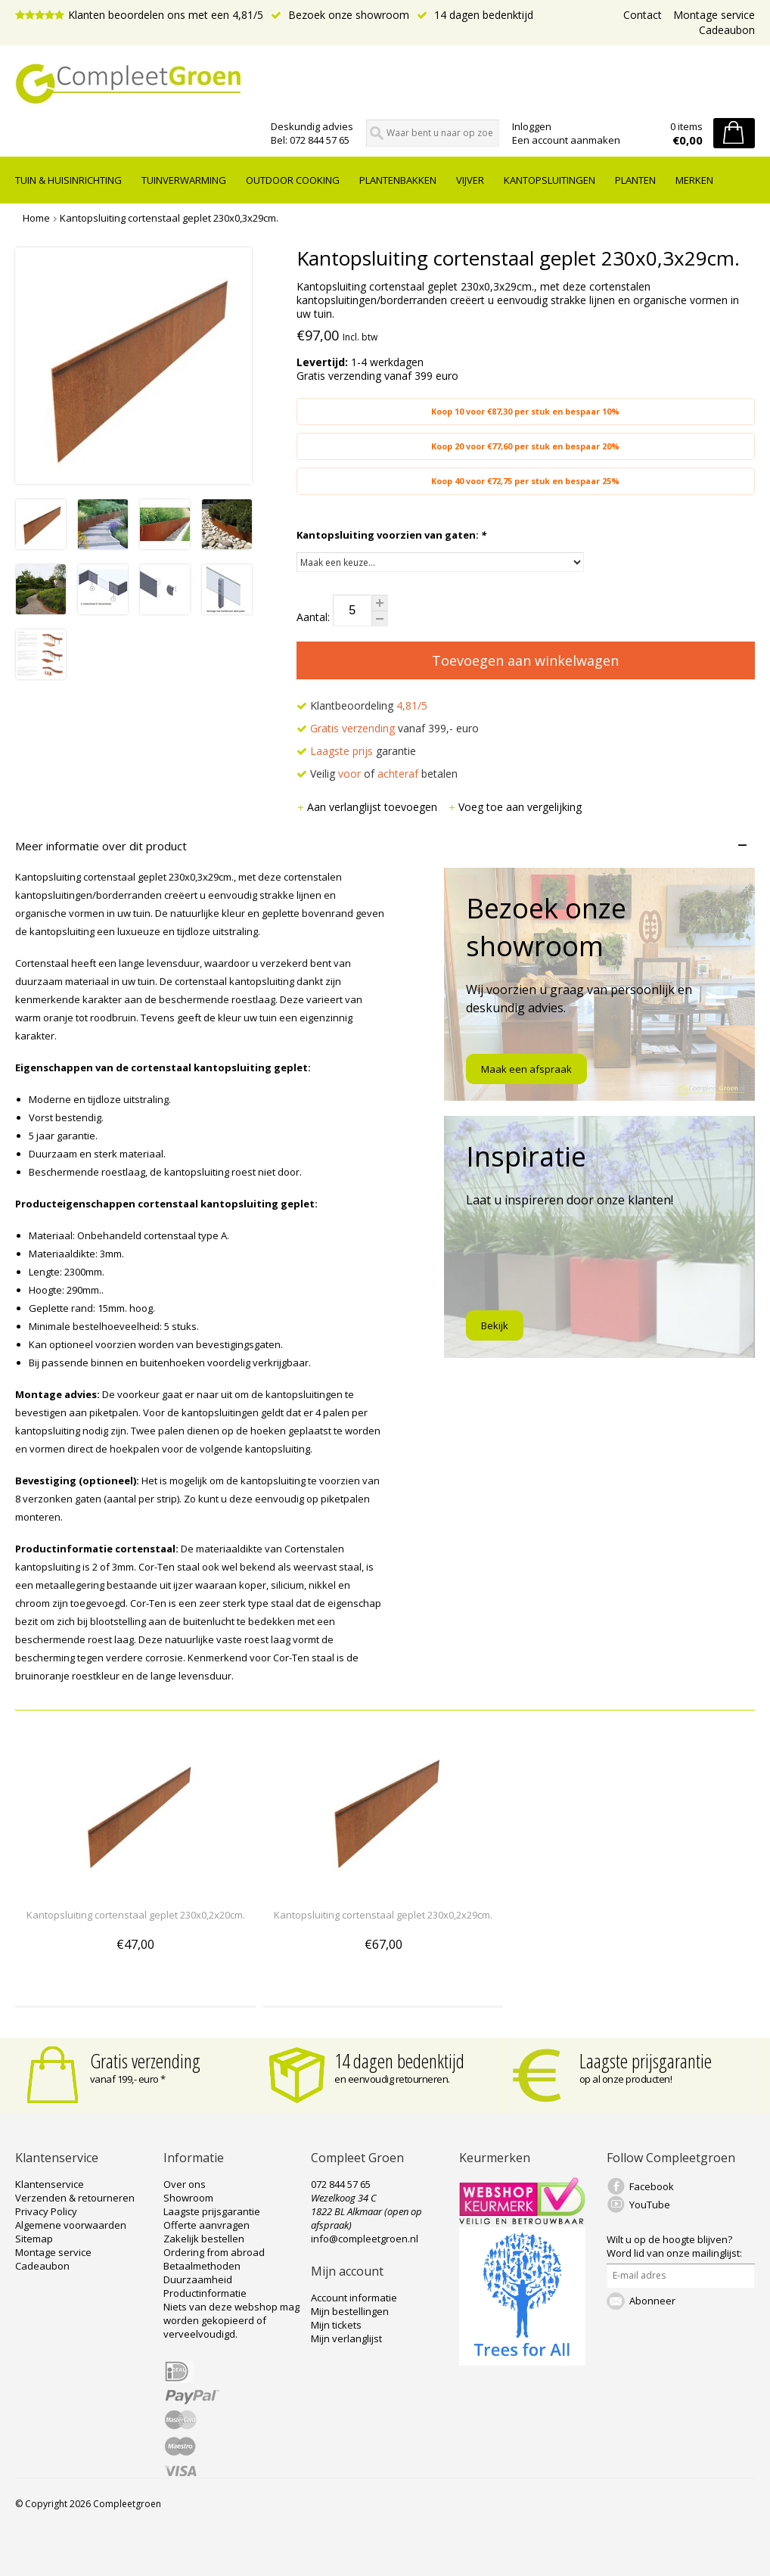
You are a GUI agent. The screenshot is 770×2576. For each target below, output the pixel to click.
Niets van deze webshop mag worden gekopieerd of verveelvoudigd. (231, 2320)
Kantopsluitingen (549, 180)
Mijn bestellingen (350, 2311)
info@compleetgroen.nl (364, 2238)
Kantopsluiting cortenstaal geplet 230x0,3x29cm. (169, 218)
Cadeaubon (727, 30)
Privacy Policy (46, 2211)
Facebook (651, 2186)
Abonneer (652, 2300)
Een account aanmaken (566, 140)
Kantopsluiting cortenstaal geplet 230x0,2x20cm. (135, 1915)
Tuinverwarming (183, 180)
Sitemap (34, 2238)
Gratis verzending (145, 2060)
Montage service (714, 15)
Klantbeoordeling (362, 705)
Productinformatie (205, 2293)
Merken (694, 180)
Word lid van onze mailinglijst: (674, 2246)
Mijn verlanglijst (346, 2338)
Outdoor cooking (293, 180)
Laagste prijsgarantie (645, 2060)
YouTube (649, 2204)
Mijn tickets (336, 2325)
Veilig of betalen (377, 773)
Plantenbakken (397, 180)
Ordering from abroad (214, 2252)
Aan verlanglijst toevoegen (368, 807)
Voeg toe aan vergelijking (515, 807)
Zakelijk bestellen (203, 2238)
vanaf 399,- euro (388, 728)
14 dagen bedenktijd (475, 15)
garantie (356, 751)
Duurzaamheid (197, 2279)
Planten (635, 180)
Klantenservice (49, 2184)
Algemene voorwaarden (70, 2225)
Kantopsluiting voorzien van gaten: (391, 535)
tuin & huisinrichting (68, 180)
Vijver (470, 180)
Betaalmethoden (202, 2266)
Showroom (188, 2198)
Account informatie (354, 2297)
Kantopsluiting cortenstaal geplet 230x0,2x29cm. (383, 1915)
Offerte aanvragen (206, 2225)
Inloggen (531, 126)
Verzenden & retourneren (75, 2198)
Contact (642, 15)
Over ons (184, 2184)
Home (36, 218)
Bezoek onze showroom (340, 15)
